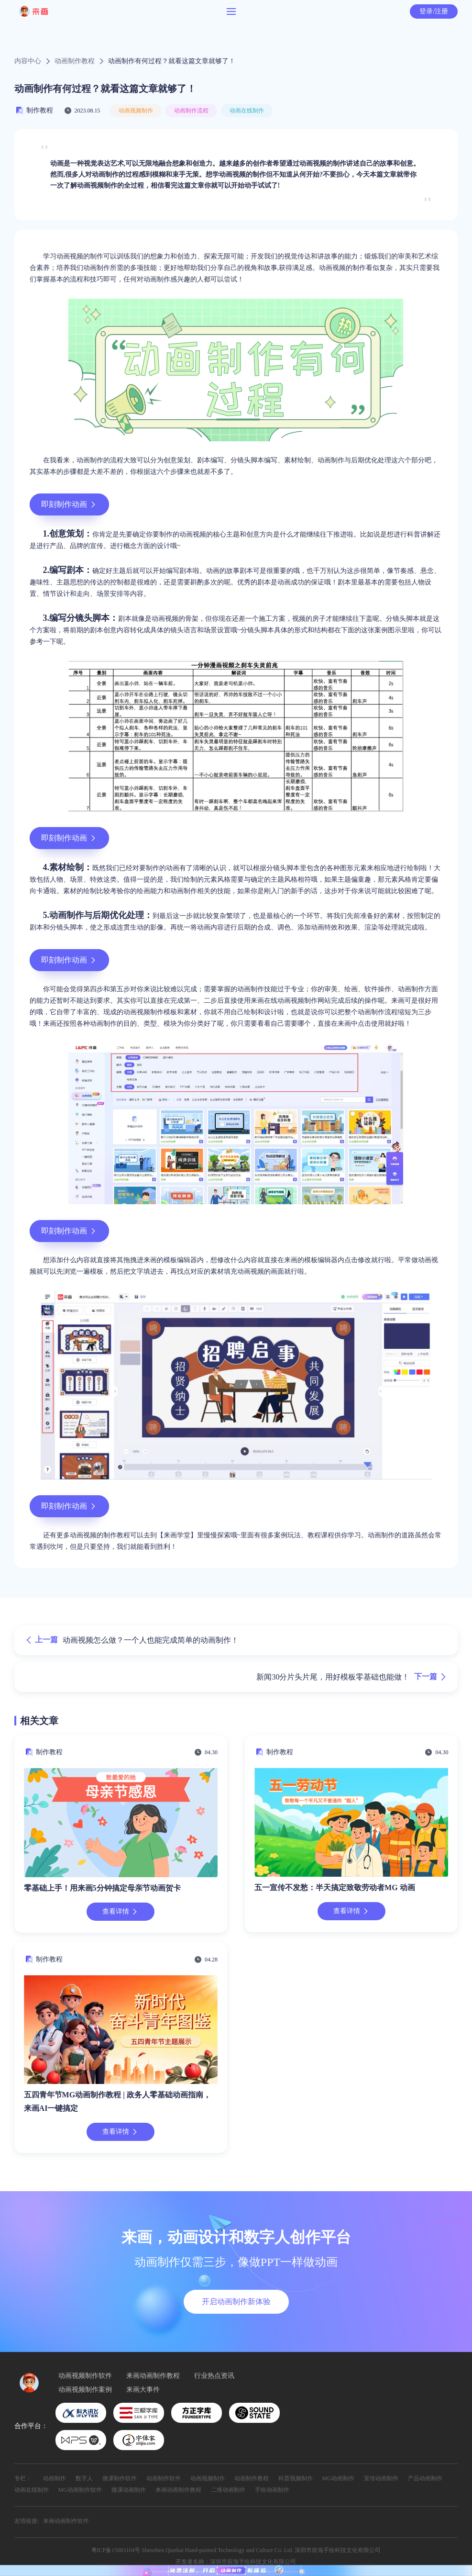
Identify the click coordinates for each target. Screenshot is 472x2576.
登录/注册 (433, 11)
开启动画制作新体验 (236, 2301)
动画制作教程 (75, 61)
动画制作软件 (163, 2478)
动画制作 (54, 2478)
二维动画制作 (228, 2489)
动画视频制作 (136, 110)
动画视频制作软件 (85, 2376)
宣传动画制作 (381, 2478)
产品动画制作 (425, 2478)
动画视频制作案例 (85, 2389)
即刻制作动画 (69, 504)
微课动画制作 (128, 2489)
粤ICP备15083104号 (116, 2550)
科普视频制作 (295, 2478)
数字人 (84, 2478)
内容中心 (27, 61)
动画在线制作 (247, 110)
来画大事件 (143, 2389)
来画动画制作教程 (153, 2376)
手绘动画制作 (272, 2489)
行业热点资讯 (214, 2376)
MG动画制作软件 (80, 2489)
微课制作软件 (119, 2478)
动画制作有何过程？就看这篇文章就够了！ (171, 61)
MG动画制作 (338, 2478)
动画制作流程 (191, 110)
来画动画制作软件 (66, 2521)
